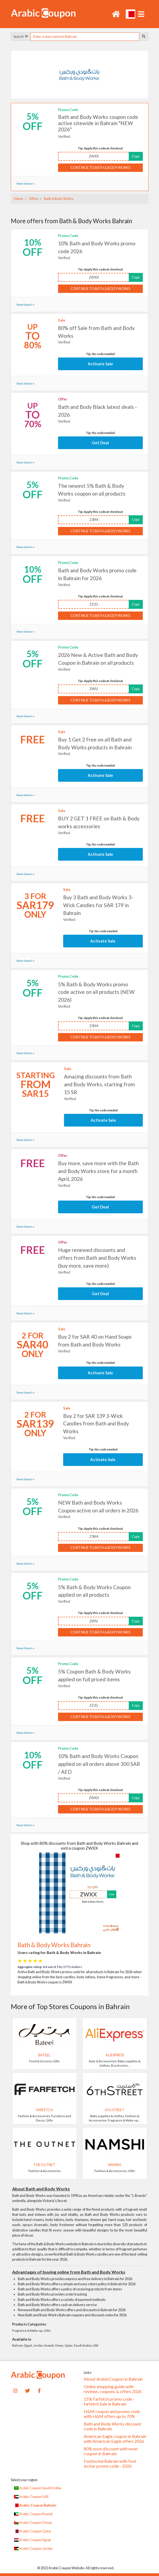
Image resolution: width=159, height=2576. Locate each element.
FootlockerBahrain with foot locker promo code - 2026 (110, 2463)
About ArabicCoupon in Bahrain (113, 2379)
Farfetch (44, 2110)
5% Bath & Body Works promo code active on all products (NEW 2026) (96, 992)
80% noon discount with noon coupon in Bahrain (111, 2451)
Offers (33, 198)
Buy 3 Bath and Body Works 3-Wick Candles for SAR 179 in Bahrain (98, 905)
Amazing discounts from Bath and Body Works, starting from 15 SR (99, 1084)
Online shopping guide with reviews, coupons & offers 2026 (113, 2389)
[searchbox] (85, 36)
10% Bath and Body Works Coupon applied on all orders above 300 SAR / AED (99, 1764)
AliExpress (115, 2055)
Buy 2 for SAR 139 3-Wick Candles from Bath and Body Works (96, 1424)
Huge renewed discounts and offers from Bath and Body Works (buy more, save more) (97, 1258)
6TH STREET (114, 2110)
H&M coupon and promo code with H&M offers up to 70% (112, 2414)
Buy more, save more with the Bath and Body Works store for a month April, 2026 (98, 1171)
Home (18, 198)
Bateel (44, 2055)
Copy (136, 156)
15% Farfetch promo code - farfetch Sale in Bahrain (109, 2401)
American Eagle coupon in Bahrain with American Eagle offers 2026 (115, 2439)
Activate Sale (100, 363)
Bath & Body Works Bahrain (54, 1945)
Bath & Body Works (58, 198)
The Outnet (44, 2165)
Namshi (114, 2165)
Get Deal (100, 442)
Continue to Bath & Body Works (100, 167)
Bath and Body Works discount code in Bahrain (112, 2426)
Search (20, 36)
